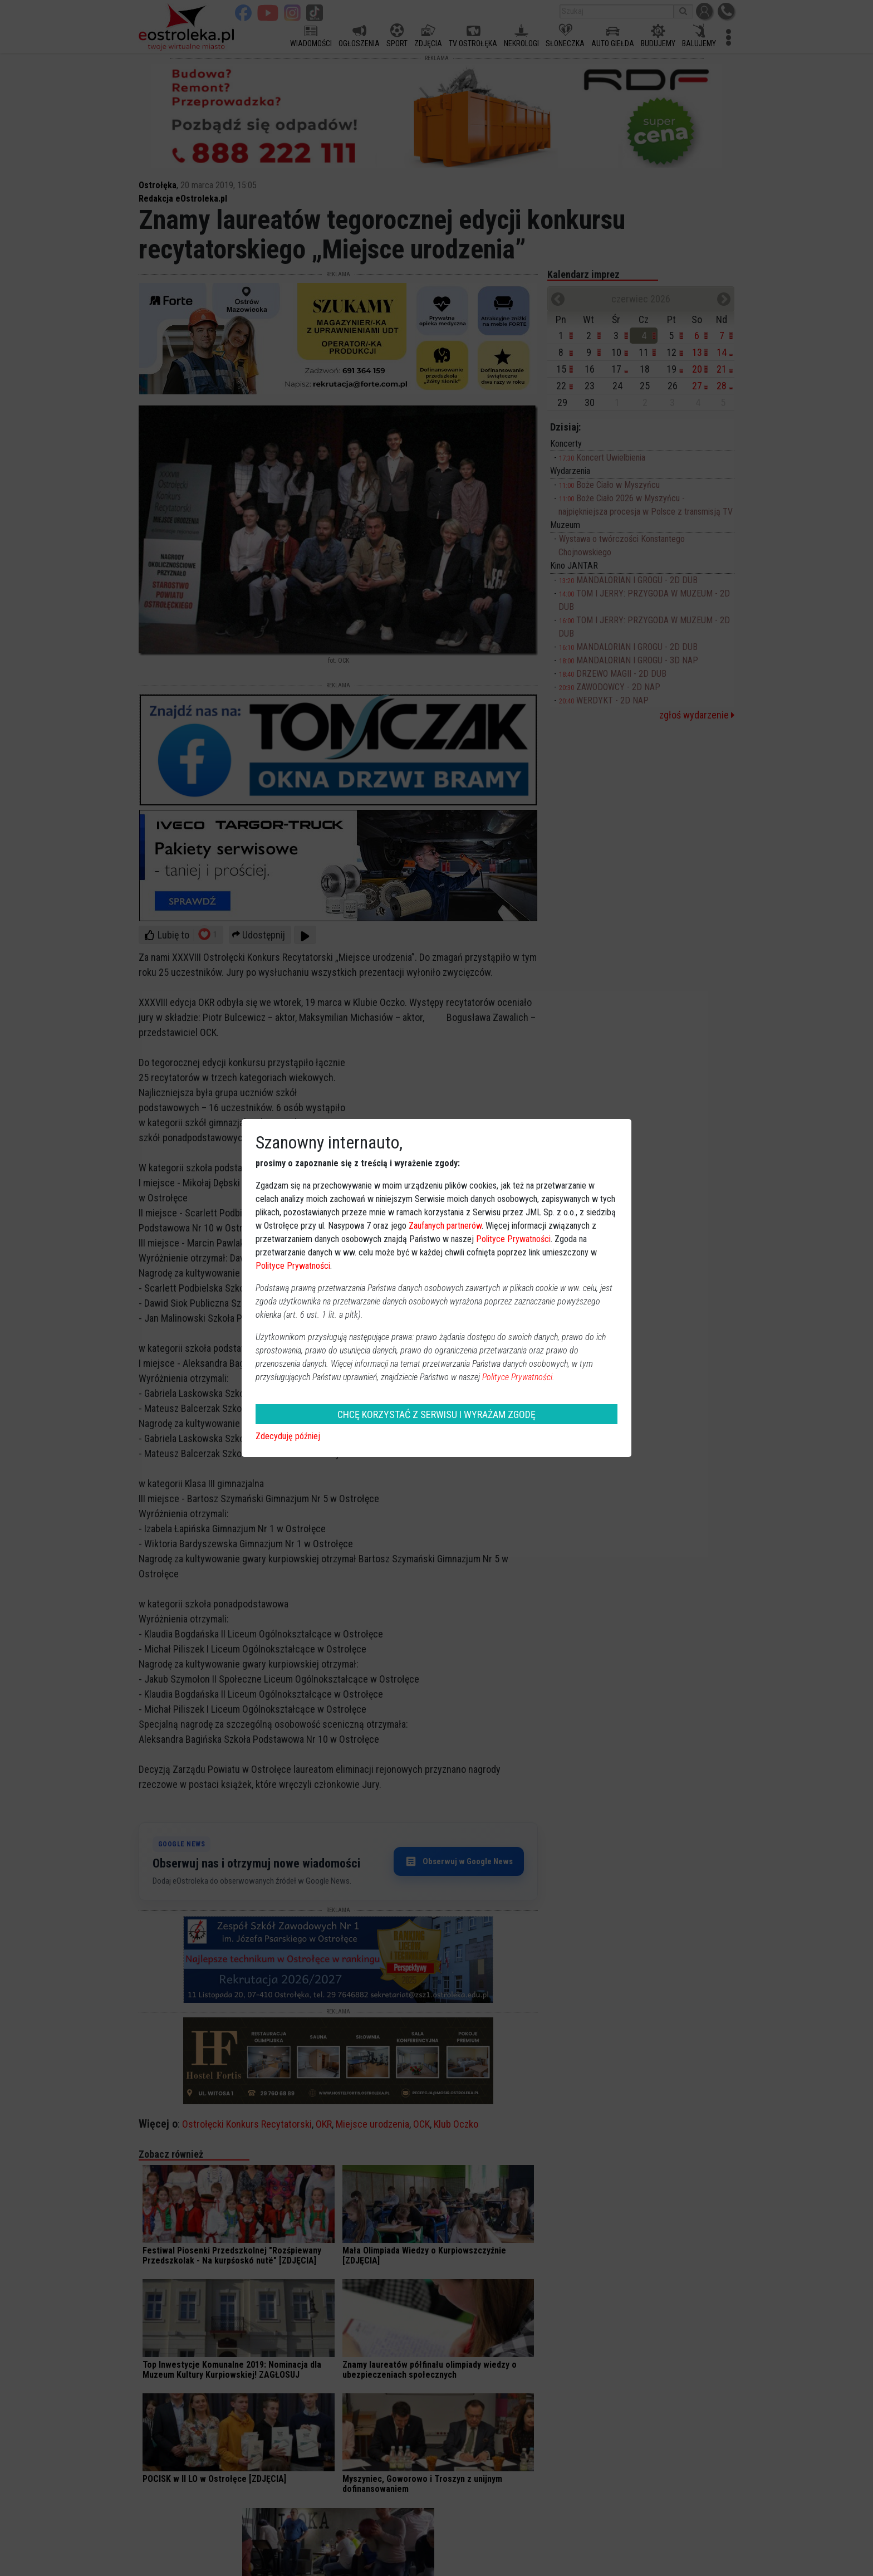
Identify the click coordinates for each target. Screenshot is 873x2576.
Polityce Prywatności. (518, 1377)
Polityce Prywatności (513, 1239)
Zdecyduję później (288, 1436)
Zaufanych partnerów (445, 1225)
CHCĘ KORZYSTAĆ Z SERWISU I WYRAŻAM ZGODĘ (436, 1414)
